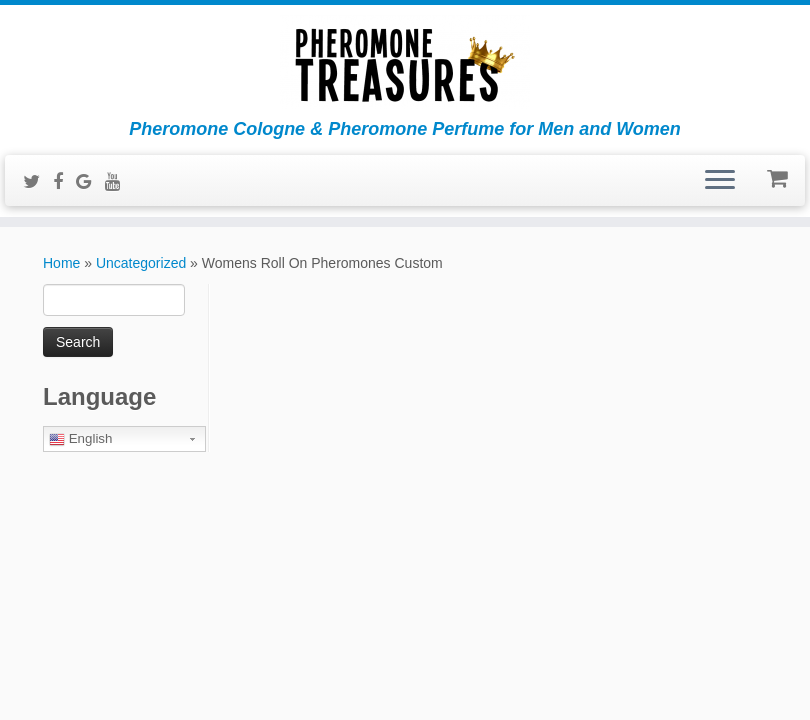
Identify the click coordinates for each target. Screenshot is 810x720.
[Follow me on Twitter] (38, 182)
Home (61, 263)
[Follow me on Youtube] (119, 182)
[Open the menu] (720, 181)
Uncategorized (141, 263)
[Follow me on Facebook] (64, 182)
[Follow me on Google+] (90, 182)
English (80, 439)
